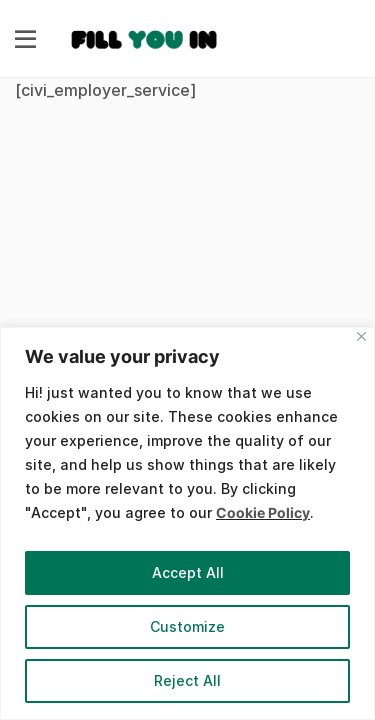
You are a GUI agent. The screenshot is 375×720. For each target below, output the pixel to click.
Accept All (188, 572)
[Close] (361, 336)
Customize (187, 626)
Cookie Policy (263, 512)
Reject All (187, 680)
